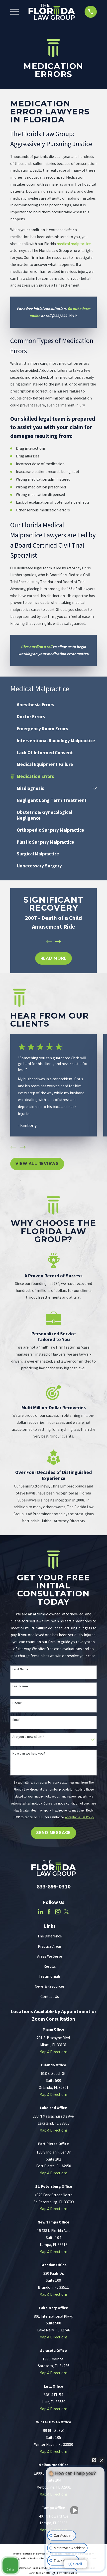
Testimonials (50, 1976)
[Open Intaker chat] (54, 2573)
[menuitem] (53, 705)
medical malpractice (74, 243)
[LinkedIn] (40, 1911)
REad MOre (53, 958)
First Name (20, 1669)
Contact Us (49, 1996)
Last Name (20, 1686)
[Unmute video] (75, 2510)
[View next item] (58, 941)
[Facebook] (49, 1911)
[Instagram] (58, 1911)
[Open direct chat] (94, 2460)
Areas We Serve (49, 1956)
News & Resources (50, 1986)
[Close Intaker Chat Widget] (101, 2460)
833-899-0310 (54, 1886)
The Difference (49, 1936)
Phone (17, 1703)
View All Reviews (37, 1163)
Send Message (53, 1832)
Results (50, 1966)
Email (16, 1720)
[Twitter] (66, 1911)
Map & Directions (53, 2051)
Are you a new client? (28, 1737)
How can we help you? (28, 1753)
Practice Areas (50, 1946)
